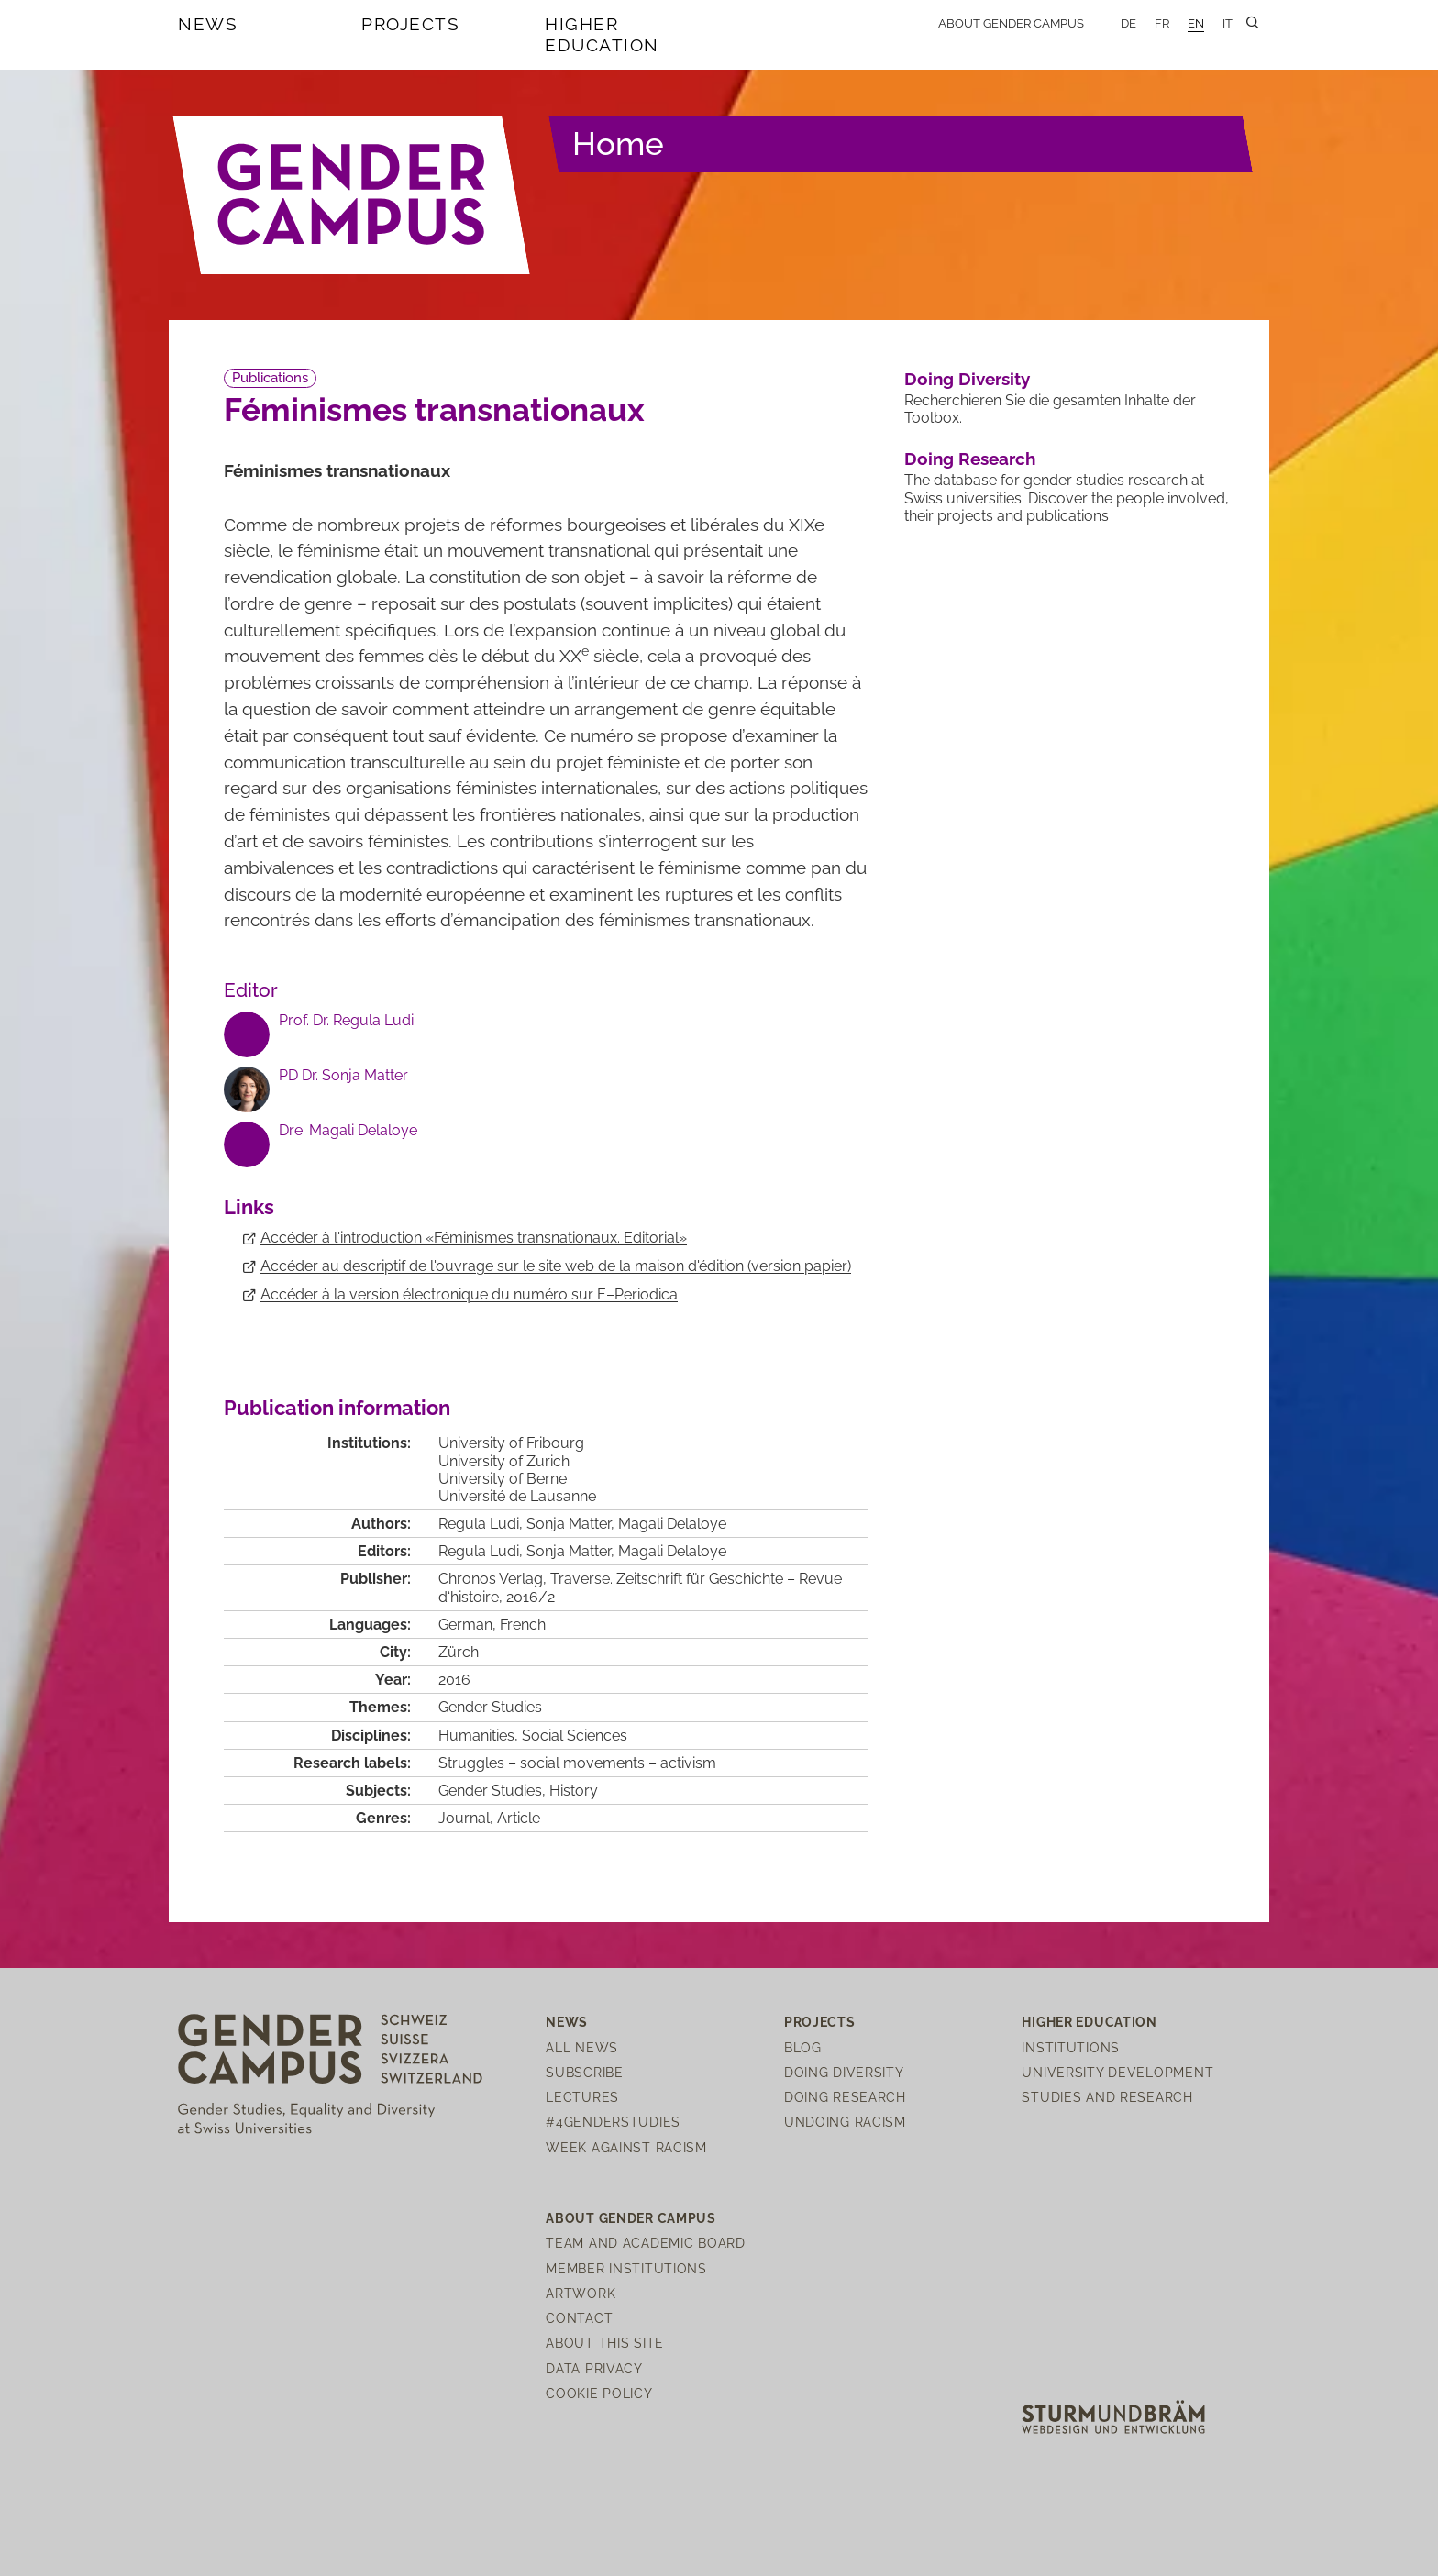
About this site (605, 2342)
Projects (410, 24)
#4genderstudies (613, 2121)
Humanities (476, 1735)
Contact (579, 2318)
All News (582, 2047)
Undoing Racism (845, 2121)
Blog (803, 2047)
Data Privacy (594, 2368)
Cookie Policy (599, 2393)
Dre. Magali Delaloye (348, 1130)
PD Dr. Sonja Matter (343, 1075)
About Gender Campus (1011, 23)
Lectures (582, 2097)
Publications (270, 378)
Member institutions (626, 2268)
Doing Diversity (967, 379)
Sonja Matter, (572, 1551)
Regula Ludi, (482, 1551)
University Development (1117, 2072)
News (208, 24)
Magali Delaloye (672, 1551)
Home (618, 143)
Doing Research (969, 458)
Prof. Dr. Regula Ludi (346, 1020)
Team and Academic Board (646, 2242)
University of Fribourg (511, 1443)
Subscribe (584, 2072)
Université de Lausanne (517, 1496)
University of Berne (502, 1478)
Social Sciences (574, 1735)
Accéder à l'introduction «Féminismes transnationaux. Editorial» (473, 1237)
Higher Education (602, 34)
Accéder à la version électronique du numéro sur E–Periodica (469, 1294)
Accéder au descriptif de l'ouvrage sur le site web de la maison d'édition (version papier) (555, 1266)
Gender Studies (490, 1707)
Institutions (1071, 2047)
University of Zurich (504, 1461)
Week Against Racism (626, 2147)
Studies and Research (1107, 2097)
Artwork (580, 2293)
